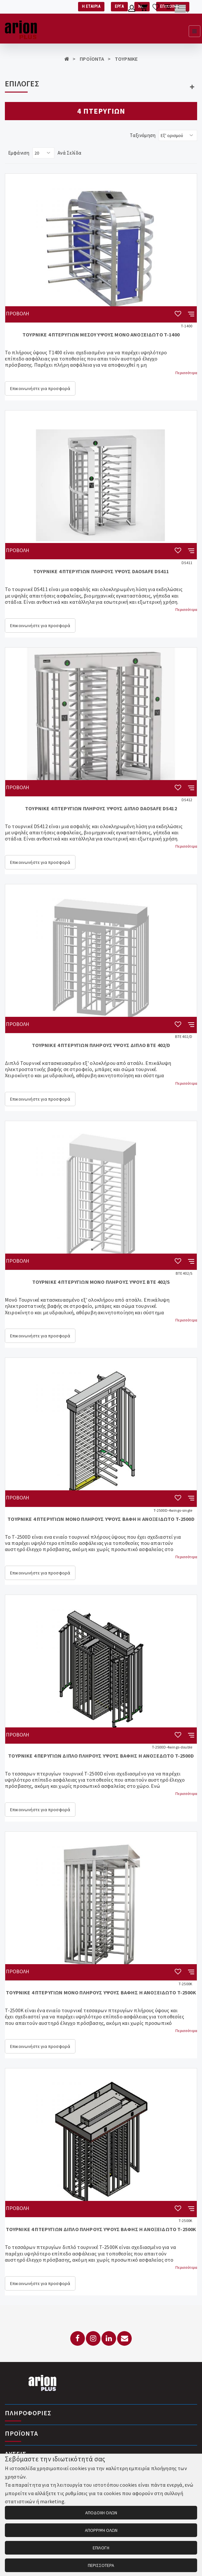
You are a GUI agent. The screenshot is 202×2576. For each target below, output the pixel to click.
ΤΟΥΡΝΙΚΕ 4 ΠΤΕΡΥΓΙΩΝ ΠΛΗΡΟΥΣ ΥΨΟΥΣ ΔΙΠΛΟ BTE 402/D (101, 1045)
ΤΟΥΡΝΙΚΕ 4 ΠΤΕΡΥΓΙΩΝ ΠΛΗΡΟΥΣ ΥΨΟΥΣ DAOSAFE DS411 (101, 571)
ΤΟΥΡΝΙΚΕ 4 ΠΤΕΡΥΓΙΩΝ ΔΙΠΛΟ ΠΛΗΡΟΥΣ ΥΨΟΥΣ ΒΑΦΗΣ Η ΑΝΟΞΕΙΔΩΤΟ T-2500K (101, 2229)
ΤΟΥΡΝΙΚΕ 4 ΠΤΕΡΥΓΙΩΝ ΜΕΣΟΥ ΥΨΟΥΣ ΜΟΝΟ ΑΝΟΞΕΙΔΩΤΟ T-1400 (101, 334)
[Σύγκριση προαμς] (168, 9)
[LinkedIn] (108, 2338)
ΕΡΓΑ (119, 6)
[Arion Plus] (21, 28)
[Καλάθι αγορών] (144, 9)
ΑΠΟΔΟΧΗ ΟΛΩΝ (101, 2513)
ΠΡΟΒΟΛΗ (17, 313)
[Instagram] (93, 2338)
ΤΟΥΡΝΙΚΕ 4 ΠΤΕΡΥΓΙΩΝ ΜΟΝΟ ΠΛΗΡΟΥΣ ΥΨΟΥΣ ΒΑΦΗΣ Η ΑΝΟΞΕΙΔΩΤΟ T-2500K (101, 1992)
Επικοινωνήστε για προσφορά (40, 388)
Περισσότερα (186, 372)
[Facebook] (77, 2338)
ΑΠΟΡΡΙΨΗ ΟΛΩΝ (101, 2530)
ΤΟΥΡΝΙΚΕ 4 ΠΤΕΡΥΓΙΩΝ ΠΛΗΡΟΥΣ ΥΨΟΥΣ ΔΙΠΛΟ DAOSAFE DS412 (101, 808)
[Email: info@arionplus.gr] (124, 2338)
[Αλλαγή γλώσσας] (181, 9)
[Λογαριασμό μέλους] (132, 9)
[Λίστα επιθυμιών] (156, 9)
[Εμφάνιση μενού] (194, 31)
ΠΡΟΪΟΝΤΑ (92, 59)
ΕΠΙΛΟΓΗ (101, 2548)
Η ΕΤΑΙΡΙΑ (91, 6)
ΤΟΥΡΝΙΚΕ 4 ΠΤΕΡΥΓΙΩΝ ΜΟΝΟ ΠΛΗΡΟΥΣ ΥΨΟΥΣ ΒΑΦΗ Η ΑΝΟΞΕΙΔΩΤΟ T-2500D (100, 1519)
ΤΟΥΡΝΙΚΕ (126, 59)
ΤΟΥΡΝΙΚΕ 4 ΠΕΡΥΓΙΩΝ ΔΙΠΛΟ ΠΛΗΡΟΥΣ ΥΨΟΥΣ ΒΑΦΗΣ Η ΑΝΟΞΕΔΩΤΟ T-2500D (101, 1755)
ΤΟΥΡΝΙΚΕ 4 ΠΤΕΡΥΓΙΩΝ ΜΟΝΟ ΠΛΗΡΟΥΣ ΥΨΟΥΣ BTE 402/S (101, 1282)
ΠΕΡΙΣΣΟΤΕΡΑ (101, 2565)
